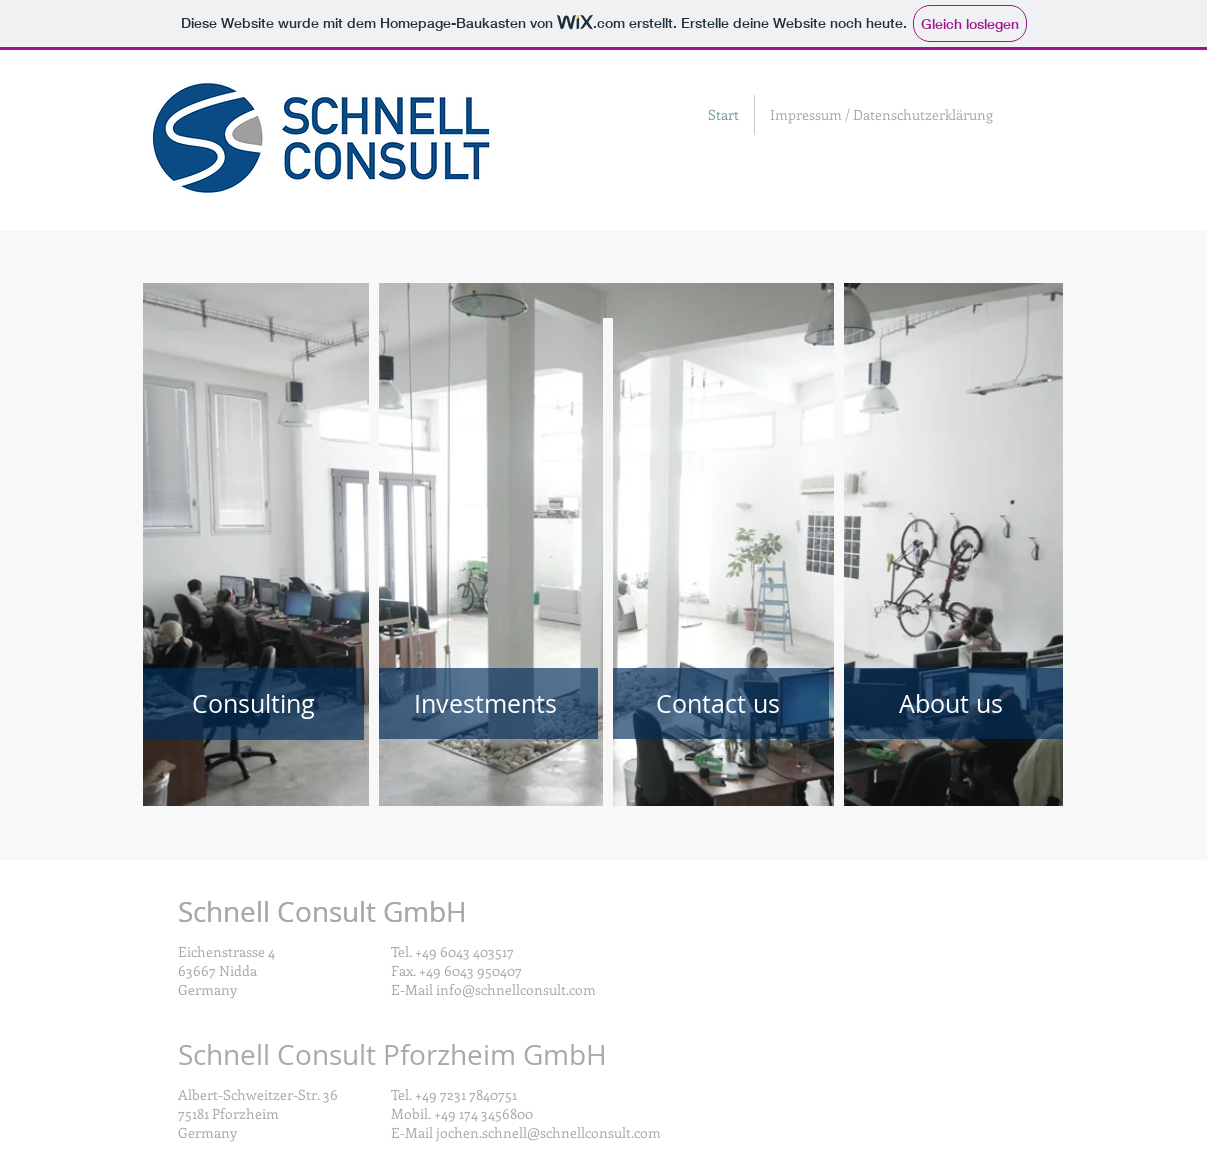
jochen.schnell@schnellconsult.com (548, 1132)
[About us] (951, 703)
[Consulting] (253, 704)
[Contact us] (718, 703)
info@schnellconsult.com (516, 989)
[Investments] (486, 703)
